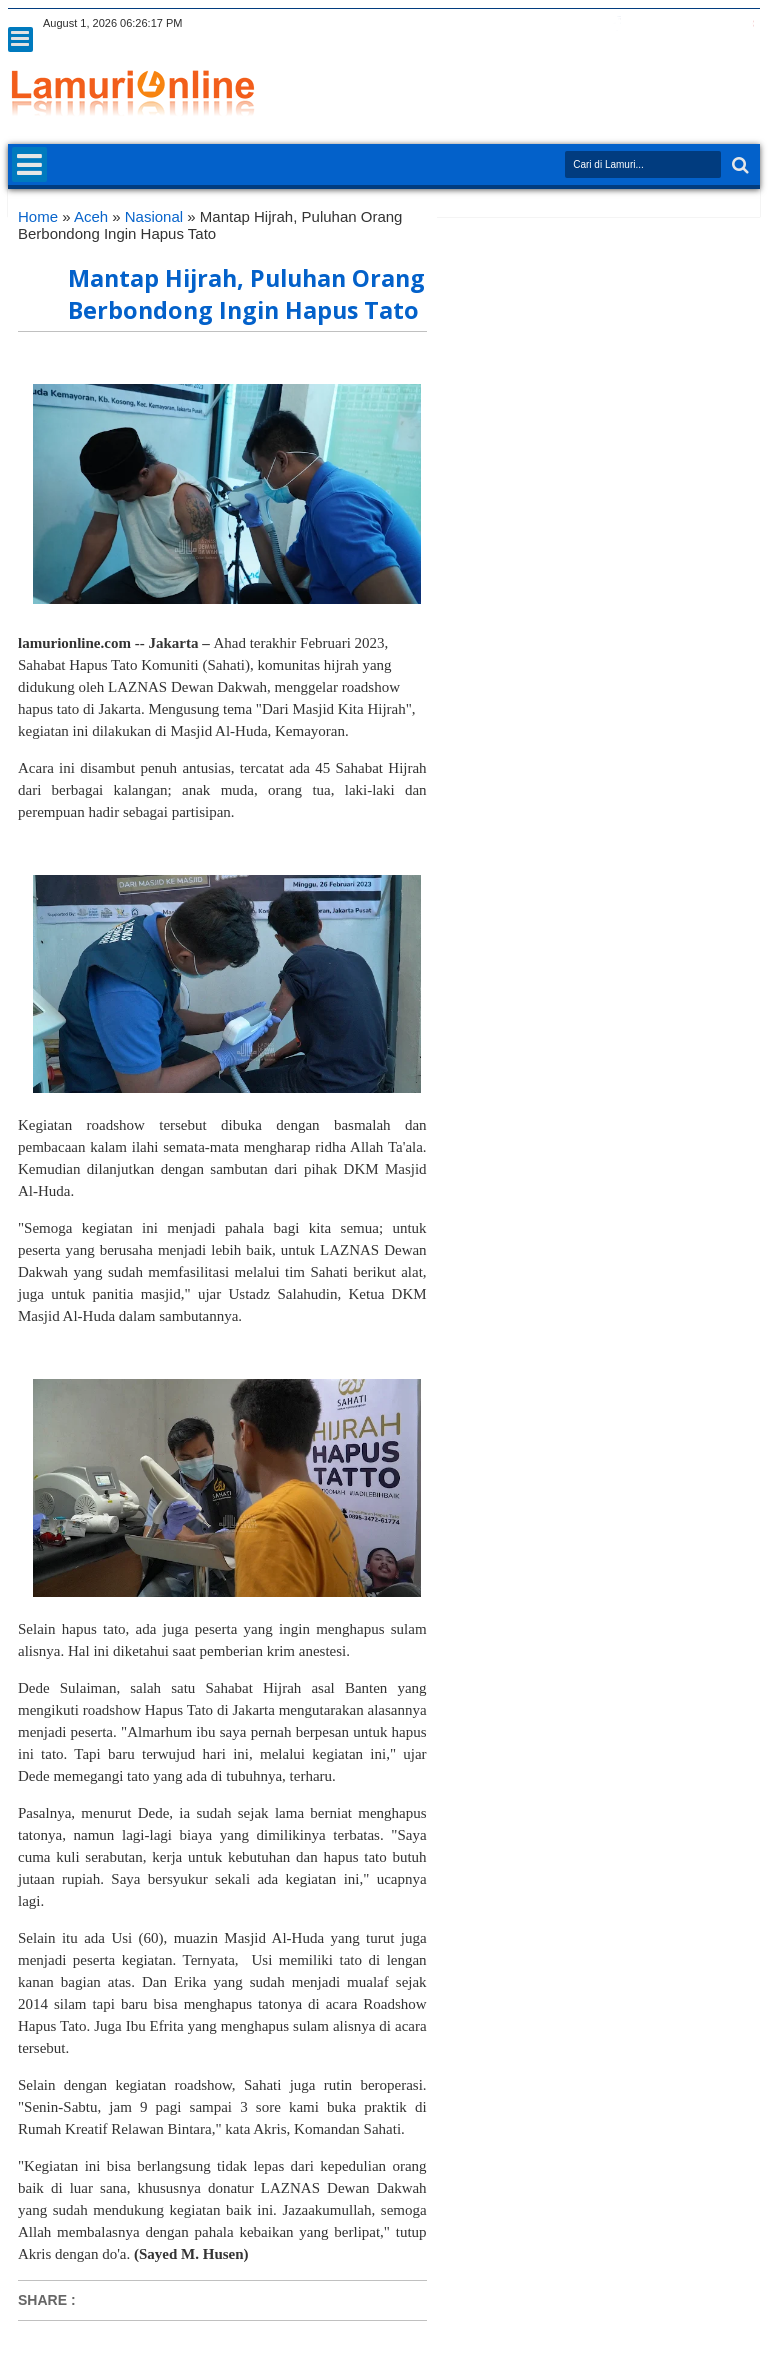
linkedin (695, 23)
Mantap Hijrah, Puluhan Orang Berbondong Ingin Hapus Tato (246, 294)
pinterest (747, 23)
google (643, 23)
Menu (20, 39)
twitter (591, 23)
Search (738, 165)
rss (669, 23)
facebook (617, 23)
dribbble (721, 23)
